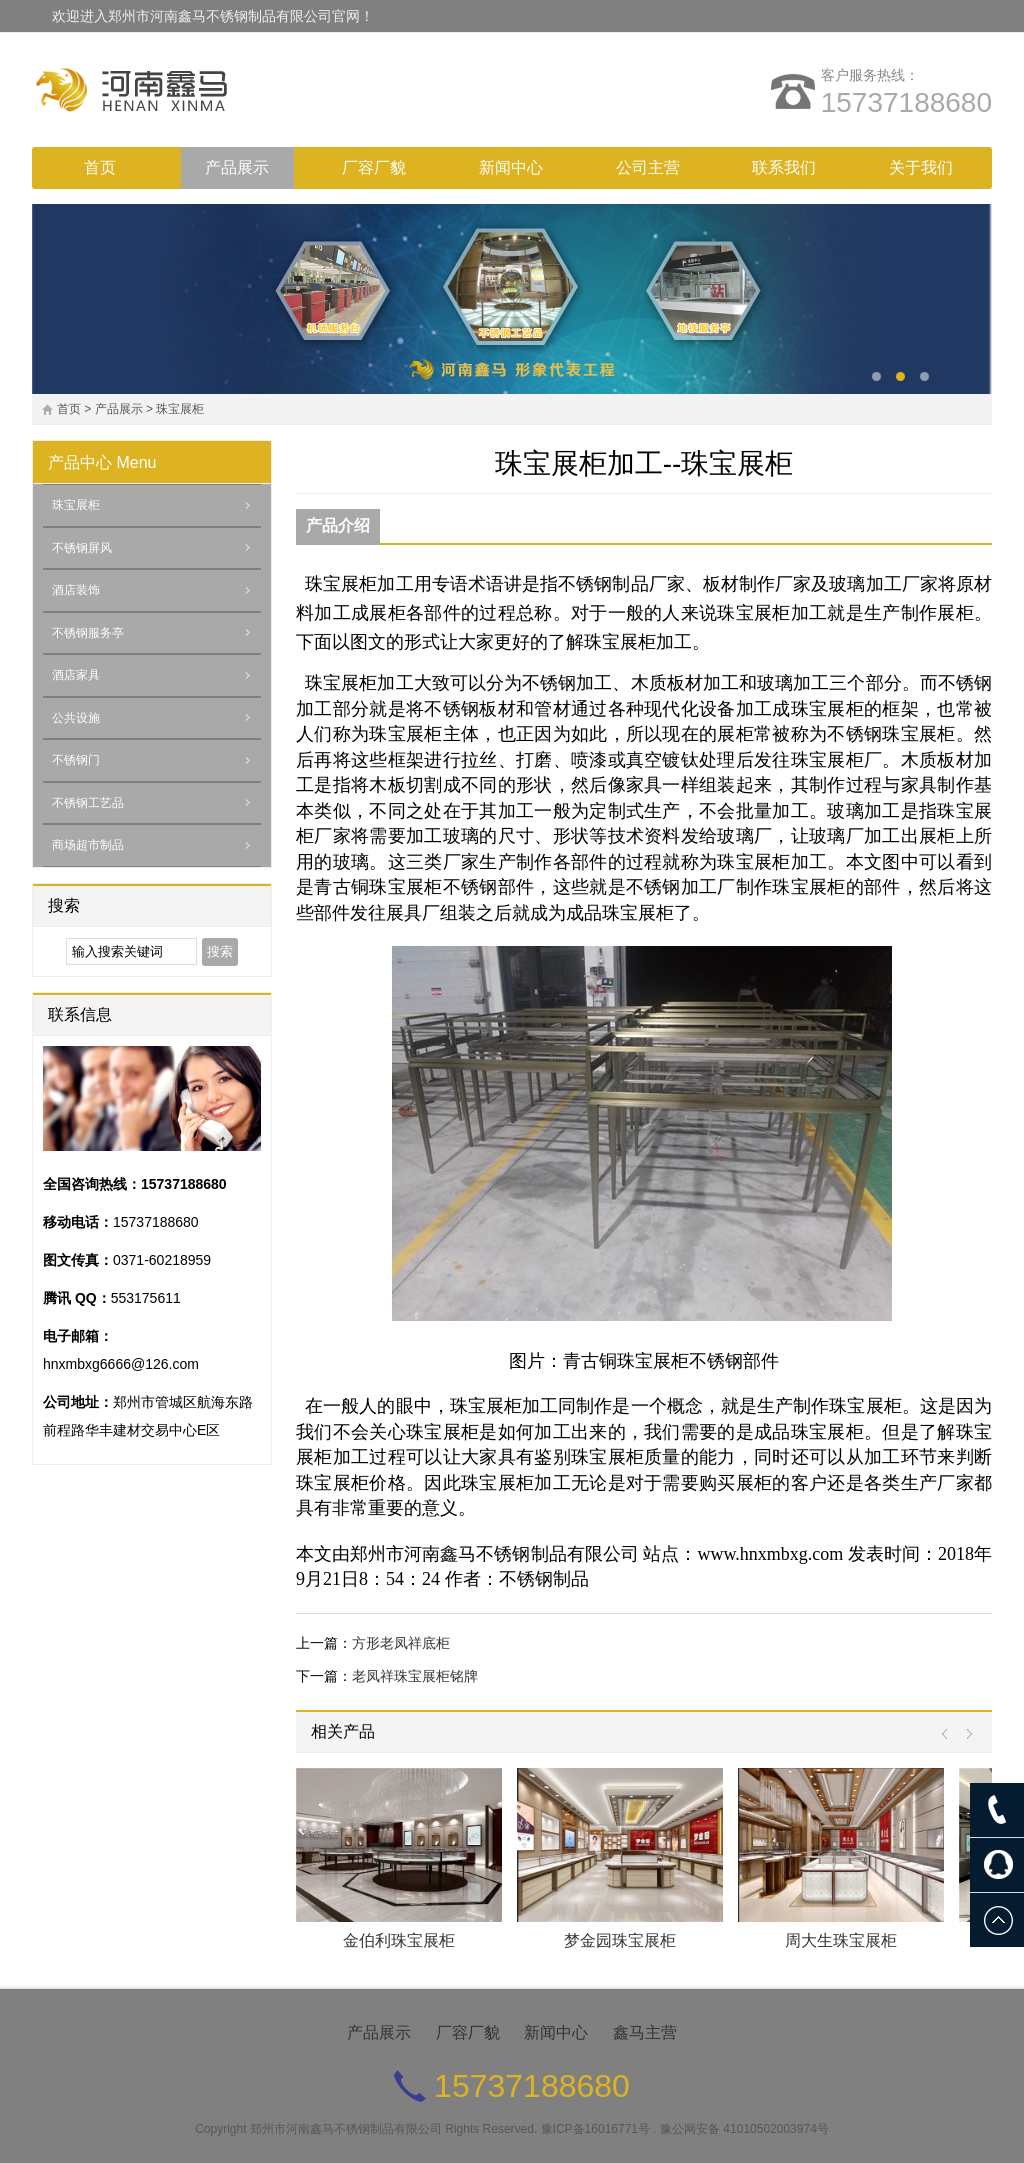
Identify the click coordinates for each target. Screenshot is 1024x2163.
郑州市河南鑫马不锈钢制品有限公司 (346, 2129)
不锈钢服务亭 (88, 633)
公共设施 (76, 718)
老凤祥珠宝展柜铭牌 (415, 1676)
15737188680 (906, 102)
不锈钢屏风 (82, 548)
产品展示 (237, 167)
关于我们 (921, 167)
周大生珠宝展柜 (841, 1940)
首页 (100, 167)
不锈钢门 (76, 760)
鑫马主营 (645, 2032)
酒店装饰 (76, 590)
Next (964, 1734)
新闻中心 (511, 167)
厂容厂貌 (374, 167)
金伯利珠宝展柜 (399, 1940)
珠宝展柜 (180, 409)
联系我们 (784, 167)
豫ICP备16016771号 (595, 2129)
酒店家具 (76, 675)
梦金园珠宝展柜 (620, 1940)
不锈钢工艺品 (88, 803)
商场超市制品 (88, 845)
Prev (949, 1734)
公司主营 (648, 167)
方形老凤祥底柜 (401, 1643)
